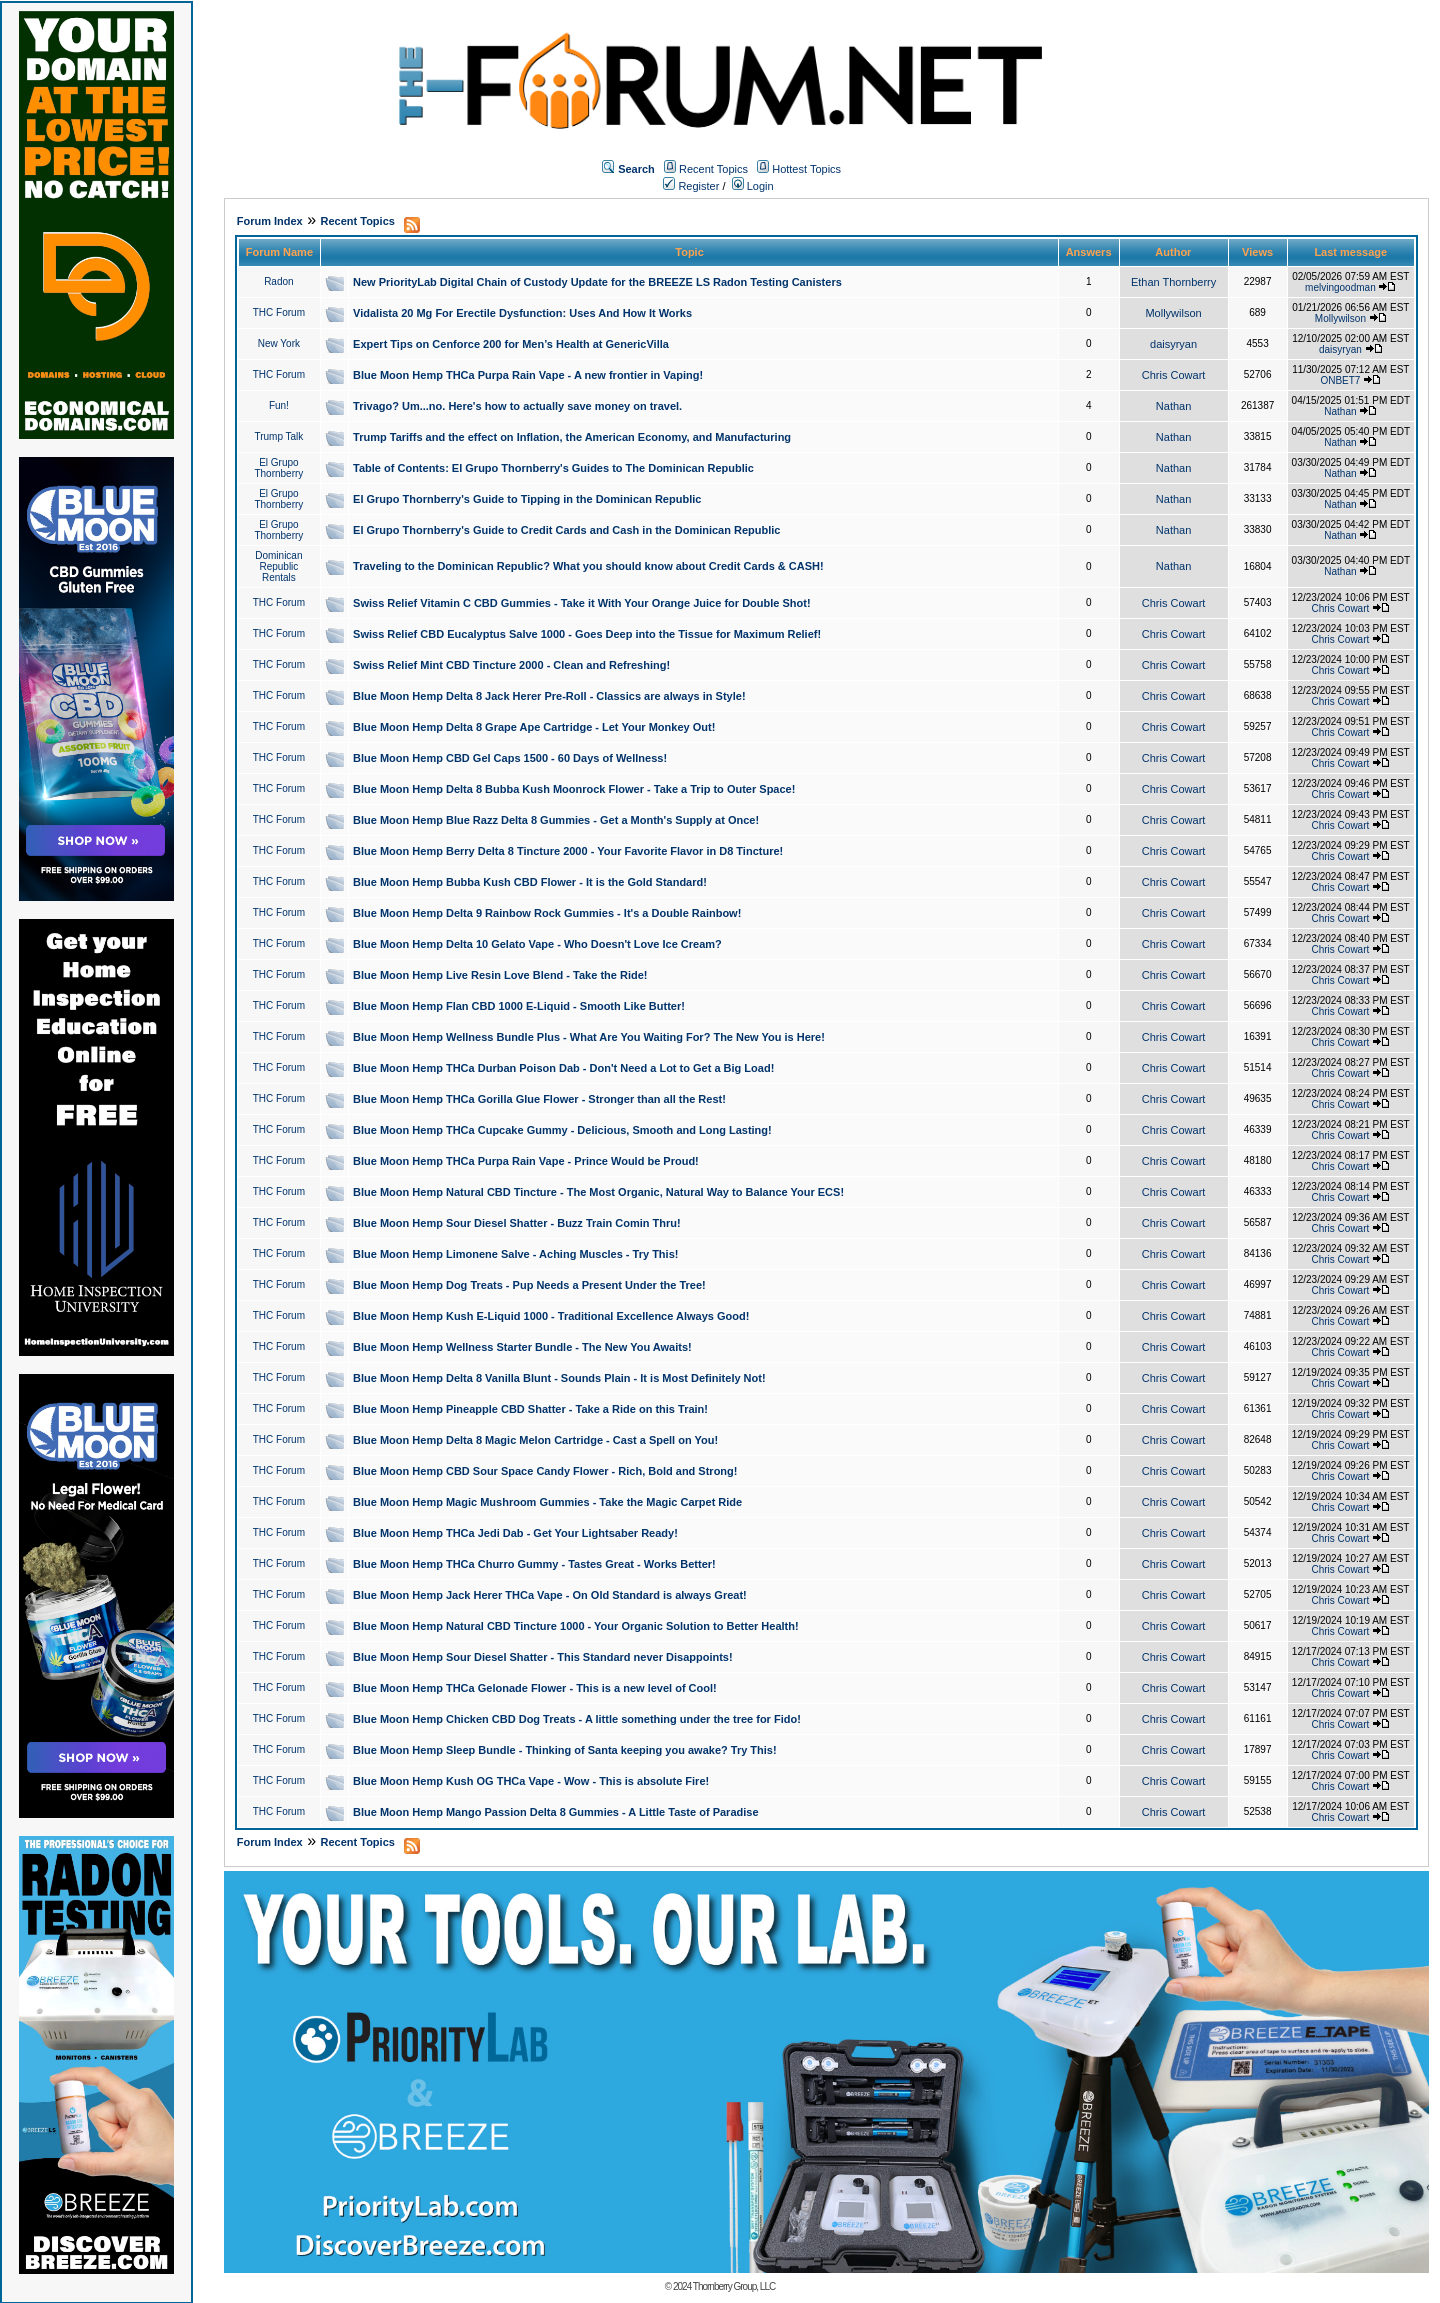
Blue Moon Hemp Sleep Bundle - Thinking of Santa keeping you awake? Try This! (565, 1750)
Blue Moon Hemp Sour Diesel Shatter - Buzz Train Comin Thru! (517, 1223)
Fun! (279, 405)
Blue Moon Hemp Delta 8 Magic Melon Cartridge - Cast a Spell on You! (535, 1440)
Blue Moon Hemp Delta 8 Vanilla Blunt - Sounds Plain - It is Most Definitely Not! (559, 1378)
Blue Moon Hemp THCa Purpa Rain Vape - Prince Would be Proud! (526, 1161)
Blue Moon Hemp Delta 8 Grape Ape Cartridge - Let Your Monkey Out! (534, 727)
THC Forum (279, 312)
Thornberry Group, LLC (734, 2286)
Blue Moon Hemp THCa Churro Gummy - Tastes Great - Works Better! (534, 1564)
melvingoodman (1340, 287)
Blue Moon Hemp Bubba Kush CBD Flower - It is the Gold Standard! (530, 882)
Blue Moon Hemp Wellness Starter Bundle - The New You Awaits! (522, 1347)
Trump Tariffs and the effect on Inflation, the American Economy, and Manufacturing (572, 437)
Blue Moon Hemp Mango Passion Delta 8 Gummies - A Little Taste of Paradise (555, 1812)
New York (279, 343)
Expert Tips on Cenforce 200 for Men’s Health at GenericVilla (511, 344)
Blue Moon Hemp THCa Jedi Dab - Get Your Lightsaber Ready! (515, 1533)
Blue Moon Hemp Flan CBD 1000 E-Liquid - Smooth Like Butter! (519, 1006)
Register (691, 186)
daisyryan (1173, 344)
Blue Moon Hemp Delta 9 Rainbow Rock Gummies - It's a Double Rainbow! (547, 913)
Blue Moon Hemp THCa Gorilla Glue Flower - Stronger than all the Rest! (539, 1099)
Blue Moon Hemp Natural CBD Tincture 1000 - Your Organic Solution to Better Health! (576, 1626)
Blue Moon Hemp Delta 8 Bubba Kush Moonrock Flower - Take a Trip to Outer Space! (574, 789)
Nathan (1173, 406)
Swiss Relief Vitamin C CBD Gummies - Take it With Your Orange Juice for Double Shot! (582, 603)
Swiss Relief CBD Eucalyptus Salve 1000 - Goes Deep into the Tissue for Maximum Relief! (587, 634)
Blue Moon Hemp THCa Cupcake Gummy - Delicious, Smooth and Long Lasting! (562, 1130)
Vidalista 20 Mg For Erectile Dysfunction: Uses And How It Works (522, 313)
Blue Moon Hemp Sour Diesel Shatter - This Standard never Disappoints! (543, 1657)
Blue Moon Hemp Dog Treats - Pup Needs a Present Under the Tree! (529, 1285)
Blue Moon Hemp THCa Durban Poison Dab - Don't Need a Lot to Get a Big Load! (563, 1068)
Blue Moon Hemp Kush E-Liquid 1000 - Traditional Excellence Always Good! (551, 1316)
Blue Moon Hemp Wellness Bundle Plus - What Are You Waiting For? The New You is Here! (589, 1037)
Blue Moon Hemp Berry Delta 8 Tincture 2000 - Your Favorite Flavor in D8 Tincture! (568, 851)
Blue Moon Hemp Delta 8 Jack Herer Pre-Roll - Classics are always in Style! (549, 696)
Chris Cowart (1174, 375)
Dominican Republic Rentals (278, 566)
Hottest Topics (806, 169)
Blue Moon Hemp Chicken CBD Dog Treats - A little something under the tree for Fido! (577, 1719)
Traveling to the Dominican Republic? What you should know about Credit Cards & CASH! (588, 566)
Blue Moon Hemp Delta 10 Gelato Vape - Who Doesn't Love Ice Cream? (537, 944)
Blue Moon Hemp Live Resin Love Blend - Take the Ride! (500, 975)
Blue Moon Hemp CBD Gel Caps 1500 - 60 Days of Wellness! (510, 758)
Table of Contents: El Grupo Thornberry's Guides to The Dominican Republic (553, 468)
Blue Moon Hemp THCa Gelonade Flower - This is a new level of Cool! (535, 1688)
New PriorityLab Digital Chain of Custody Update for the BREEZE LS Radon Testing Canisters (597, 282)
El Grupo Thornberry (278, 468)
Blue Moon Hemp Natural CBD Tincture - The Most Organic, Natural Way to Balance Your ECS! (598, 1192)
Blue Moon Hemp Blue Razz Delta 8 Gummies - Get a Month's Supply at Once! (556, 820)
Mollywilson (1173, 313)
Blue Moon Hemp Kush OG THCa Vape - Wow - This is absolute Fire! (531, 1781)
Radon (278, 281)
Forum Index (270, 221)
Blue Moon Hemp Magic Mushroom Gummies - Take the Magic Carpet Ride (547, 1502)
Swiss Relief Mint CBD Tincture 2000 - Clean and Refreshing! (511, 665)
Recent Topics (713, 169)
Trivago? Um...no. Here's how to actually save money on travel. (517, 406)
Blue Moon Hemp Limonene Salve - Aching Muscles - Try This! (515, 1254)
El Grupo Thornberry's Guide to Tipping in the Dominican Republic (527, 499)
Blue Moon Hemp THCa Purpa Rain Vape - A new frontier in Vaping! (528, 375)
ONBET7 (1340, 380)
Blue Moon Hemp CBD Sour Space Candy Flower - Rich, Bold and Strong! (545, 1471)
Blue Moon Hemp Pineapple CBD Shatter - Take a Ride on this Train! (530, 1409)
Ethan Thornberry (1173, 282)
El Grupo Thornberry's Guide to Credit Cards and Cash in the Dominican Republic (566, 530)
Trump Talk (278, 436)
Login (753, 186)
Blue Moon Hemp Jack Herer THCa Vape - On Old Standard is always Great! (550, 1595)
